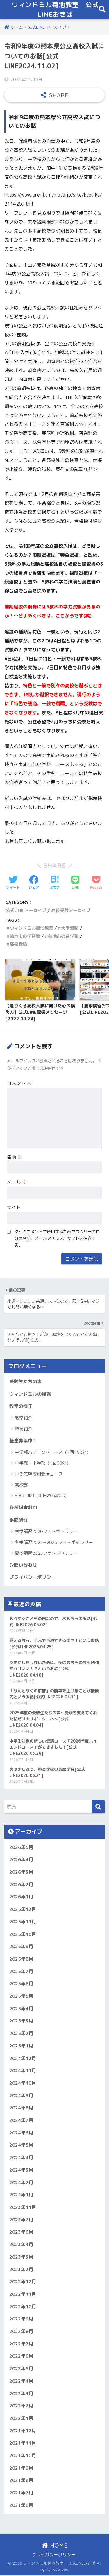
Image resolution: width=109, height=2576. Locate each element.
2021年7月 (21, 2493)
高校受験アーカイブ (70, 911)
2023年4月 (21, 2245)
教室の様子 (21, 1407)
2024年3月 (21, 2170)
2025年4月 (21, 2009)
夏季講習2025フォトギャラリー (46, 1554)
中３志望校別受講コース (39, 1474)
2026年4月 (21, 1860)
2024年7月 (21, 2121)
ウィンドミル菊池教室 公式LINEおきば (55, 10)
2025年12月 (22, 1909)
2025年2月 (21, 2034)
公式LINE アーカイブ (26, 911)
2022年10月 (22, 2307)
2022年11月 (22, 2294)
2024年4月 (21, 2158)
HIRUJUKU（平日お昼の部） (42, 1496)
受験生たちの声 (25, 1382)
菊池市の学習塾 (25, 936)
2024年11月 (22, 2071)
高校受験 (18, 944)
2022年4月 (21, 2381)
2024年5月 (21, 2145)
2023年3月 (21, 2257)
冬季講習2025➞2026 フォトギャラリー (54, 1543)
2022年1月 (21, 2419)
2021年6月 (21, 2505)
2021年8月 (21, 2480)
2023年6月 (21, 2232)
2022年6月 (21, 2356)
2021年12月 (22, 2431)
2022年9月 (21, 2319)
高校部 (21, 1485)
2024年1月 (21, 2195)
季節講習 (18, 1520)
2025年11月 (22, 1922)
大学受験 (69, 928)
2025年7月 (21, 1971)
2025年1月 (21, 2046)
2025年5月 (21, 1996)
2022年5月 (21, 2369)
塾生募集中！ (23, 1441)
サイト (14, 1208)
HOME (54, 2545)
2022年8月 (21, 2332)
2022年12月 (22, 2282)
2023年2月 (21, 2269)
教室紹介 (23, 1418)
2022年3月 (21, 2394)
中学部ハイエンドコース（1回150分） (53, 1452)
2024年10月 (22, 2083)
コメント (19, 1084)
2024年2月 (21, 2182)
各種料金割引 (23, 1508)
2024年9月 (21, 2096)
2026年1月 (21, 1897)
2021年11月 (22, 2443)
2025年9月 (21, 1947)
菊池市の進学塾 (63, 936)
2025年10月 (22, 1934)
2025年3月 (21, 2021)
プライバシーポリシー (32, 1577)
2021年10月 (22, 2456)
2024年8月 (21, 2108)
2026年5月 (21, 1847)
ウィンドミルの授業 (30, 1394)
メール (17, 1182)
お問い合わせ (23, 1565)
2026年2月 (21, 1884)
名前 (14, 1157)
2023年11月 (22, 2207)
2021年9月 (21, 2468)
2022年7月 (21, 2344)
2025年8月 (21, 1959)
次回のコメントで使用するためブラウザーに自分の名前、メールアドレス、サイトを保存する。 (57, 1239)
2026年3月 (21, 1872)
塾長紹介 (23, 1429)
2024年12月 (22, 2058)
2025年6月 (21, 1984)
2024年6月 (21, 2133)
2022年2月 (21, 2406)
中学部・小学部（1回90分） (43, 1464)
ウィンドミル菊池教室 (31, 928)
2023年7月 (21, 2220)
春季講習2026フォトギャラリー (46, 1532)
